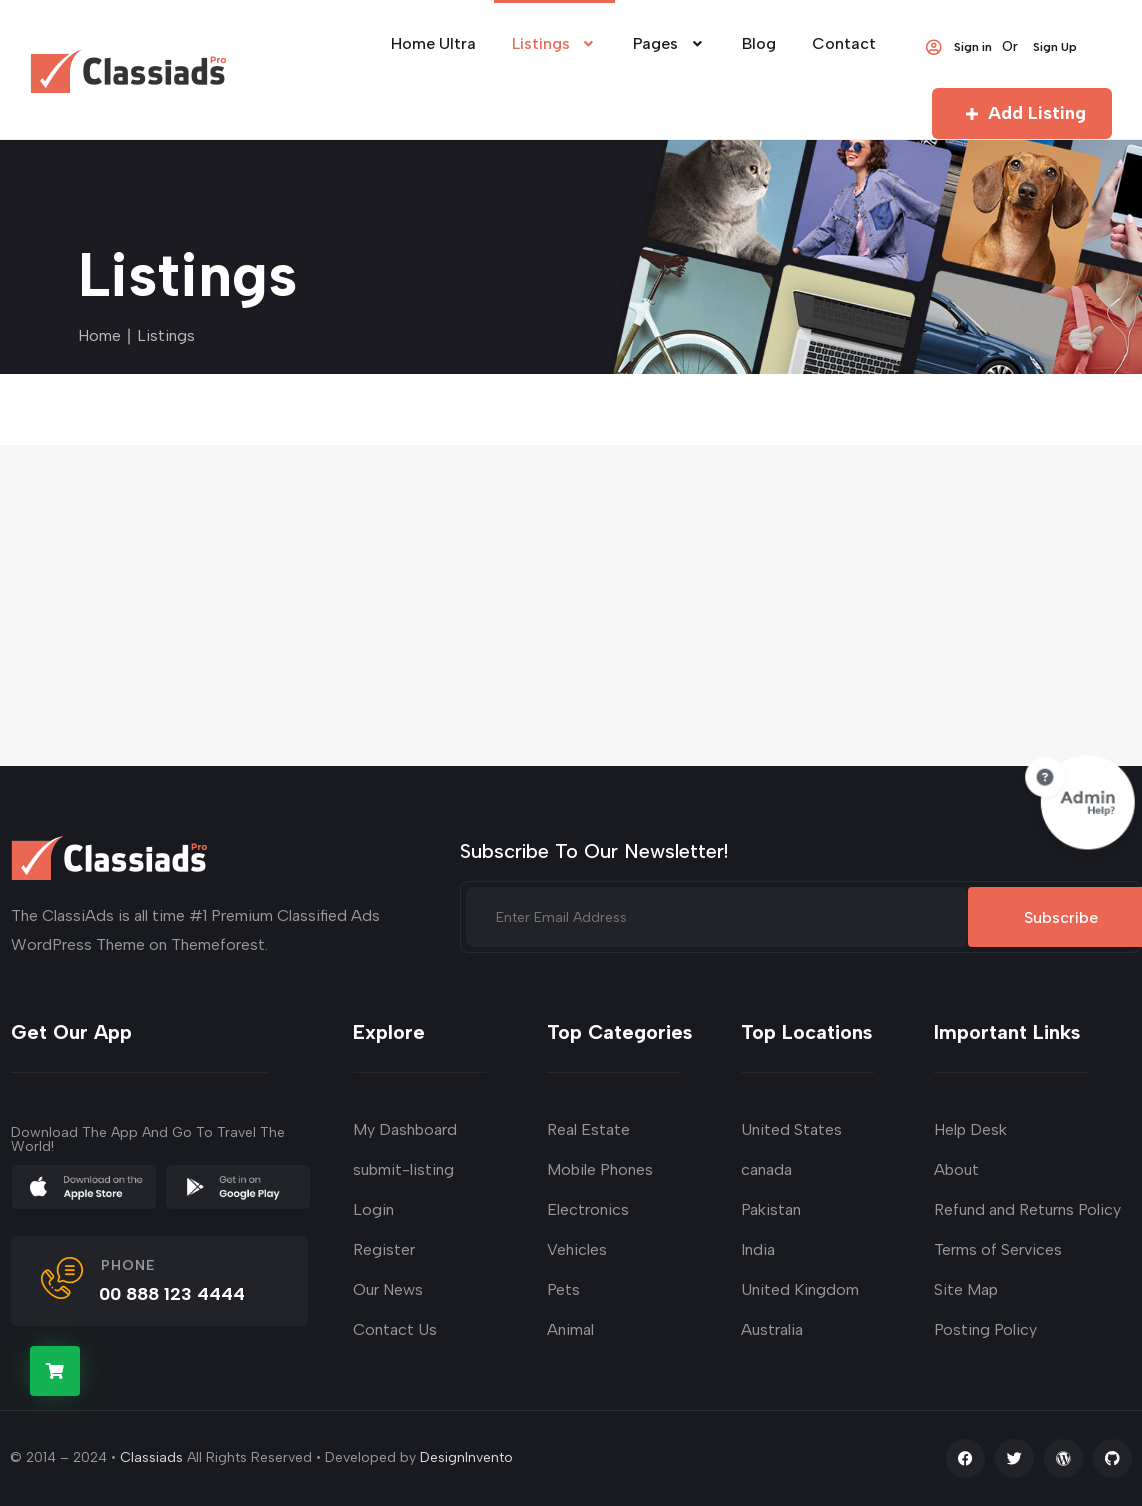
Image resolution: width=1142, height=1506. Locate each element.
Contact (844, 43)
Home (99, 335)
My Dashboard (405, 1129)
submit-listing (403, 1169)
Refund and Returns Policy (1027, 1209)
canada (766, 1169)
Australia (772, 1329)
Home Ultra (433, 43)
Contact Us (395, 1329)
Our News (388, 1289)
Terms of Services (998, 1249)
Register (384, 1249)
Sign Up (1055, 46)
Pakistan (771, 1209)
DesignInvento (466, 1457)
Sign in (958, 46)
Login (373, 1209)
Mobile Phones (600, 1169)
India (758, 1249)
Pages (669, 43)
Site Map (966, 1289)
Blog (759, 43)
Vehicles (577, 1249)
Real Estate (588, 1129)
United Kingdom (800, 1289)
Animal (570, 1329)
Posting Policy (985, 1329)
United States (791, 1129)
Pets (563, 1289)
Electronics (588, 1209)
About (956, 1169)
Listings (555, 43)
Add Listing (1021, 113)
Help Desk (970, 1129)
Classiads (151, 1457)
